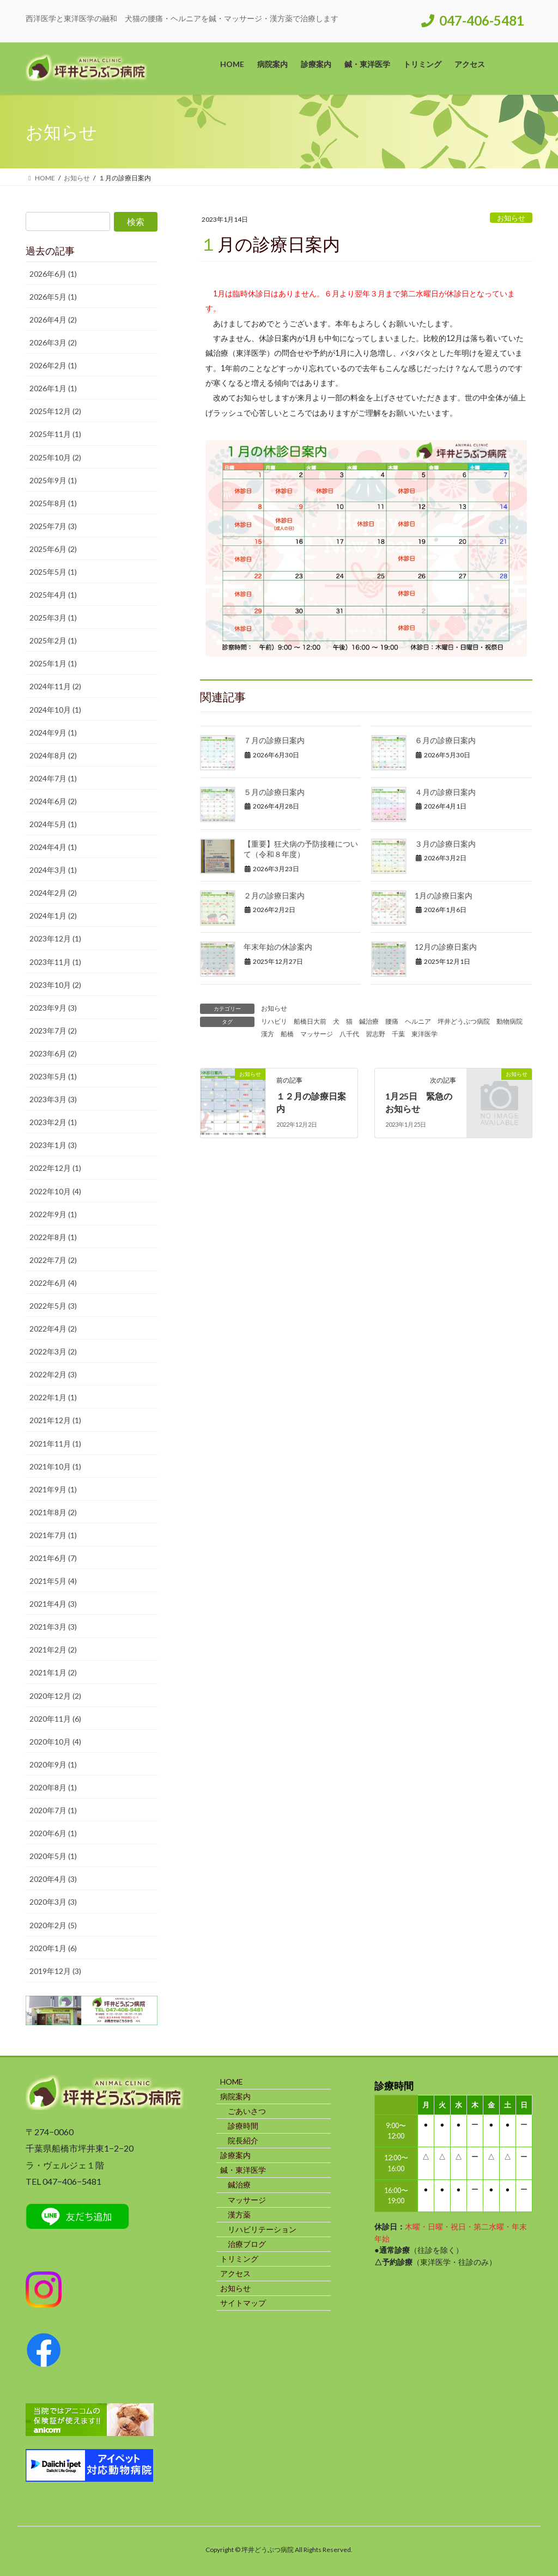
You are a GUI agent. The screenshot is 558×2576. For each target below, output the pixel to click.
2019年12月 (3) (55, 1971)
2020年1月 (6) (53, 1948)
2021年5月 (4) (53, 1580)
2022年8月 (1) (53, 1237)
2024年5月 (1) (53, 824)
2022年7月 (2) (53, 1260)
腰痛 (391, 1021)
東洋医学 (424, 1034)
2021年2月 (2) (53, 1649)
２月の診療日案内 (274, 895)
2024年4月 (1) (53, 847)
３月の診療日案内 (445, 843)
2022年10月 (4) (55, 1191)
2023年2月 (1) (53, 1122)
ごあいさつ (247, 2111)
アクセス (235, 2273)
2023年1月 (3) (53, 1145)
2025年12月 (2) (55, 411)
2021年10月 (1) (55, 1466)
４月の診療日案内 (445, 792)
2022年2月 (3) (53, 1374)
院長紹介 (243, 2140)
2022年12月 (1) (55, 1167)
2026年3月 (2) (53, 342)
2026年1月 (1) (53, 388)
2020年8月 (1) (53, 1787)
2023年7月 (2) (53, 1030)
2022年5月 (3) (53, 1305)
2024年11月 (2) (55, 686)
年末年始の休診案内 (278, 946)
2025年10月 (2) (55, 457)
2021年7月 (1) (53, 1535)
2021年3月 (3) (53, 1626)
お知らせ (511, 218)
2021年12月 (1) (55, 1420)
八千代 (349, 1034)
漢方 (267, 1034)
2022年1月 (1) (53, 1397)
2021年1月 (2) (53, 1672)
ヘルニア (418, 1021)
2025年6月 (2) (53, 549)
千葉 (398, 1034)
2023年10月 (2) (55, 984)
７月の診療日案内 (274, 740)
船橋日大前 (310, 1021)
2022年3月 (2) (53, 1351)
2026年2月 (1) (53, 365)
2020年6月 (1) (53, 1833)
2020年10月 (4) (55, 1741)
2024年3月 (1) (53, 869)
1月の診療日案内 (443, 895)
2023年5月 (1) (53, 1076)
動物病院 (509, 1021)
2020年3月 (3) (53, 1901)
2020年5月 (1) (53, 1856)
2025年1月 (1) (53, 663)
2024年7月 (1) (53, 778)
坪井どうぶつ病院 (464, 1021)
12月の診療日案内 (446, 946)
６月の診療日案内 (445, 740)
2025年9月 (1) (53, 480)
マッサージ (316, 1034)
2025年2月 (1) (53, 640)
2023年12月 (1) (55, 938)
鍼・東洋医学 (243, 2169)
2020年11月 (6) (55, 1718)
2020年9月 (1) (53, 1764)
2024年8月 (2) (53, 755)
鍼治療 (369, 1021)
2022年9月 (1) (53, 1214)
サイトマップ (243, 2302)
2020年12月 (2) (55, 1695)
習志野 (375, 1034)
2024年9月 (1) (53, 732)
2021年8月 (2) (53, 1512)
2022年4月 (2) (53, 1328)
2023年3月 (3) (53, 1099)
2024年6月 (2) (53, 801)
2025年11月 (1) (55, 434)
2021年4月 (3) (53, 1603)
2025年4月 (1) (53, 594)
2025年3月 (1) (53, 617)
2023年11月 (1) (55, 962)
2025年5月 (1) (53, 571)
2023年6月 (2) (53, 1053)
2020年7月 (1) (53, 1810)
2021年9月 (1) (53, 1489)
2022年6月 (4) (53, 1282)
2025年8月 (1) (53, 503)
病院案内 (235, 2096)
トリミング (239, 2258)
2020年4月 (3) (53, 1879)
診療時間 (243, 2125)
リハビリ (274, 1021)
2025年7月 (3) (53, 526)
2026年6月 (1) (53, 273)
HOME (231, 2081)
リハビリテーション (262, 2229)
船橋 (287, 1034)
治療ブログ (247, 2244)
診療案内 (235, 2155)
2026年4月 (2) (53, 319)
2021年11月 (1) (55, 1443)
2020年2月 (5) (53, 1925)
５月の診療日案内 (274, 792)
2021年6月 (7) (53, 1558)
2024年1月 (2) (53, 915)
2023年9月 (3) (53, 1007)
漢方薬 (239, 2214)
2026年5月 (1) (53, 296)
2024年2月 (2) (53, 892)
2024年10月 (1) (55, 709)
